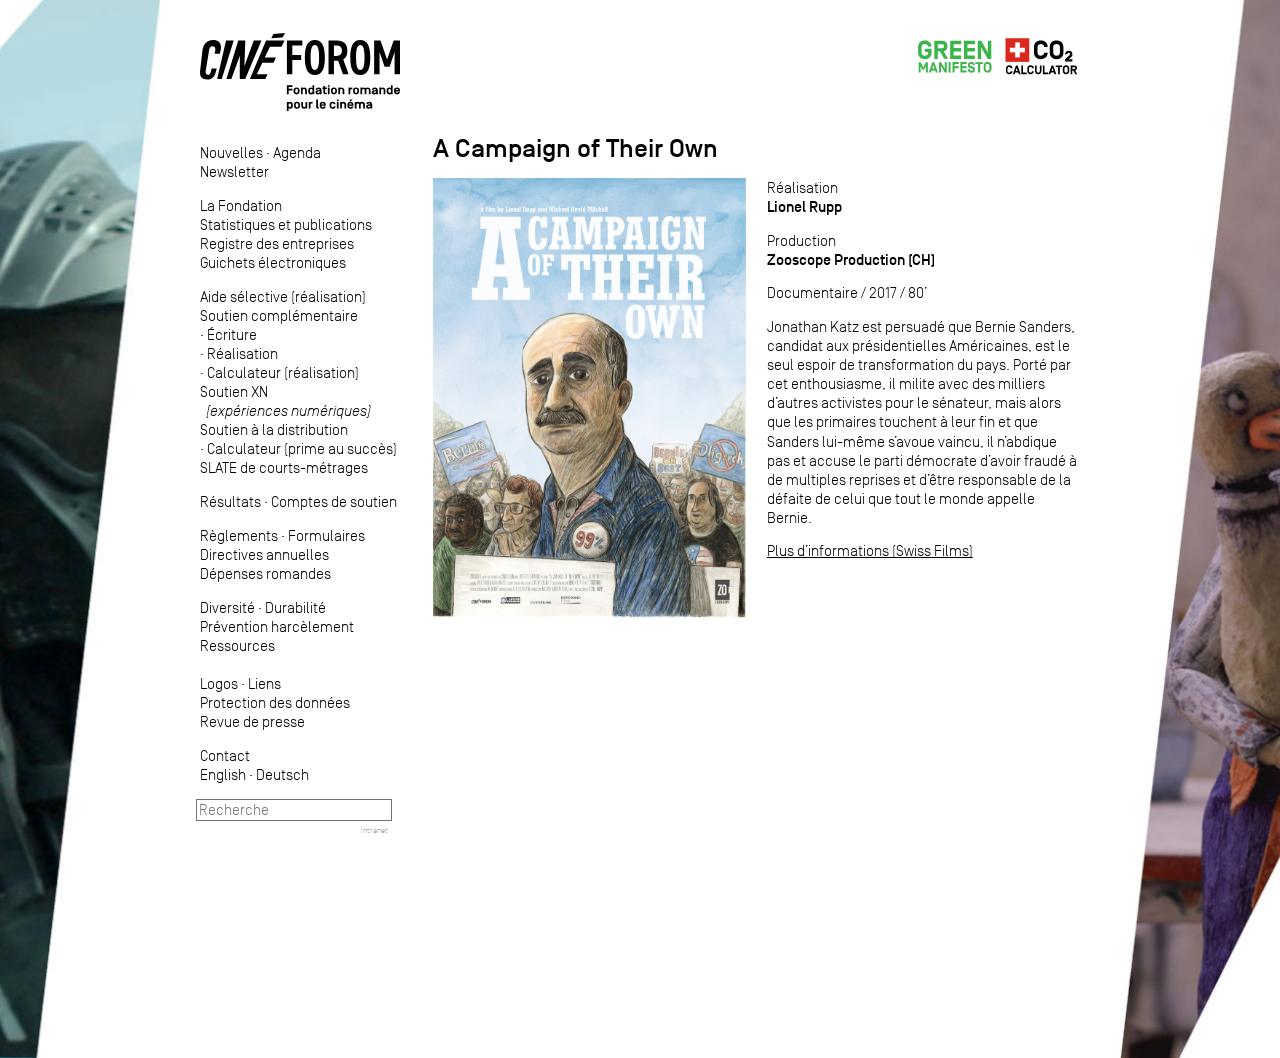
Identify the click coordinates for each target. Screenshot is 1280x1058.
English (223, 774)
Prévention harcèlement (277, 626)
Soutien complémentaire (279, 315)
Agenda (297, 152)
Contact (225, 755)
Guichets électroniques (273, 262)
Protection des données (275, 702)
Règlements (239, 535)
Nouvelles (231, 152)
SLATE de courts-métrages (284, 467)
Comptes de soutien (334, 501)
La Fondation (241, 205)
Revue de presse (252, 721)
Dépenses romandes (265, 573)
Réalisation (242, 353)
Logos (219, 683)
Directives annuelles (264, 554)
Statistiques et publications (286, 224)
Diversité (227, 607)
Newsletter (234, 171)
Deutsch (282, 774)
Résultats (230, 501)
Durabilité (295, 607)
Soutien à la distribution (274, 429)
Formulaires (326, 535)
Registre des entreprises (277, 243)
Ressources (237, 645)
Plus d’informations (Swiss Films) (870, 550)
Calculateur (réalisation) (283, 372)
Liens (264, 683)
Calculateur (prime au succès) (302, 448)
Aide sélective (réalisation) (283, 296)
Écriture (232, 334)
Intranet (374, 830)
